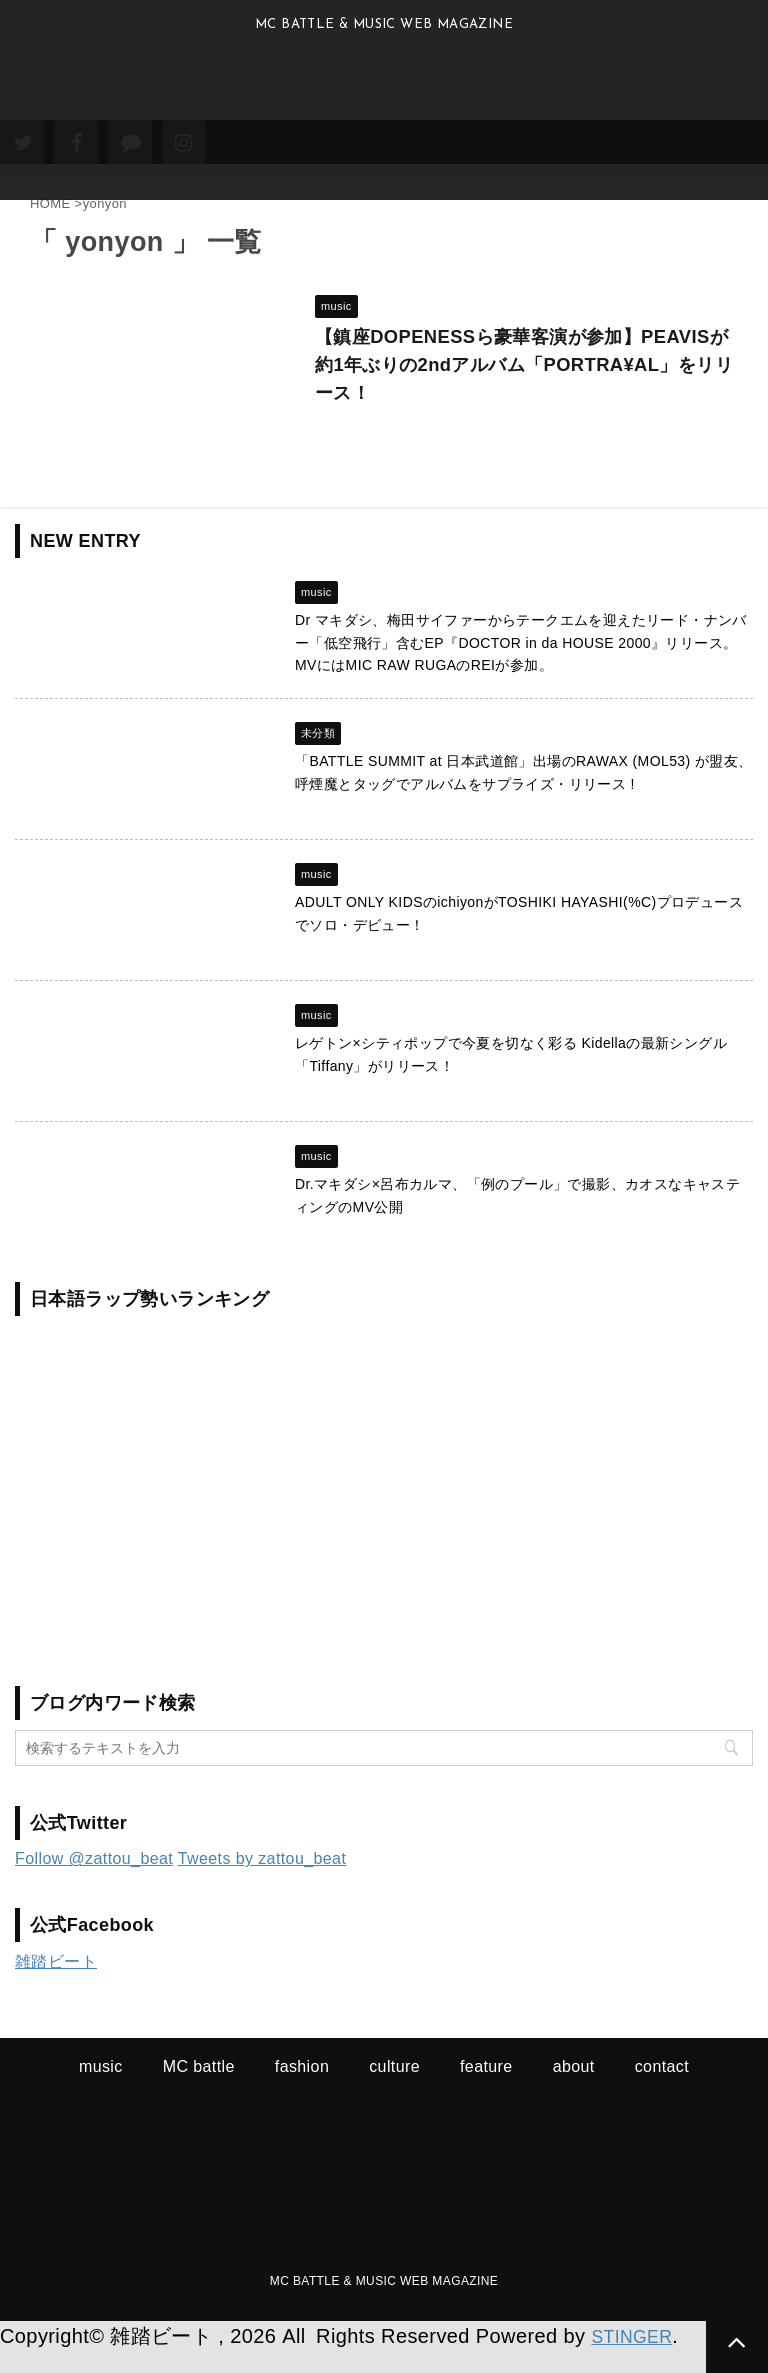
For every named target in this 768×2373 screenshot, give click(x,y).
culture (394, 2088)
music (101, 2088)
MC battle (199, 2088)
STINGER (637, 2358)
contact (662, 2088)
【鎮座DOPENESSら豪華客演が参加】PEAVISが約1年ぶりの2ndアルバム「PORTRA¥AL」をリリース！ (494, 375)
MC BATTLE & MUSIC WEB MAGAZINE (384, 2303)
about (574, 2088)
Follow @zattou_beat (94, 1880)
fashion (302, 2088)
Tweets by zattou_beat (262, 1880)
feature (486, 2088)
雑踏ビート (56, 1983)
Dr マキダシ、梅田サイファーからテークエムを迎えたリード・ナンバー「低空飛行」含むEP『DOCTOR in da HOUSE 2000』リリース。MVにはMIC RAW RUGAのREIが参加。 (521, 664)
